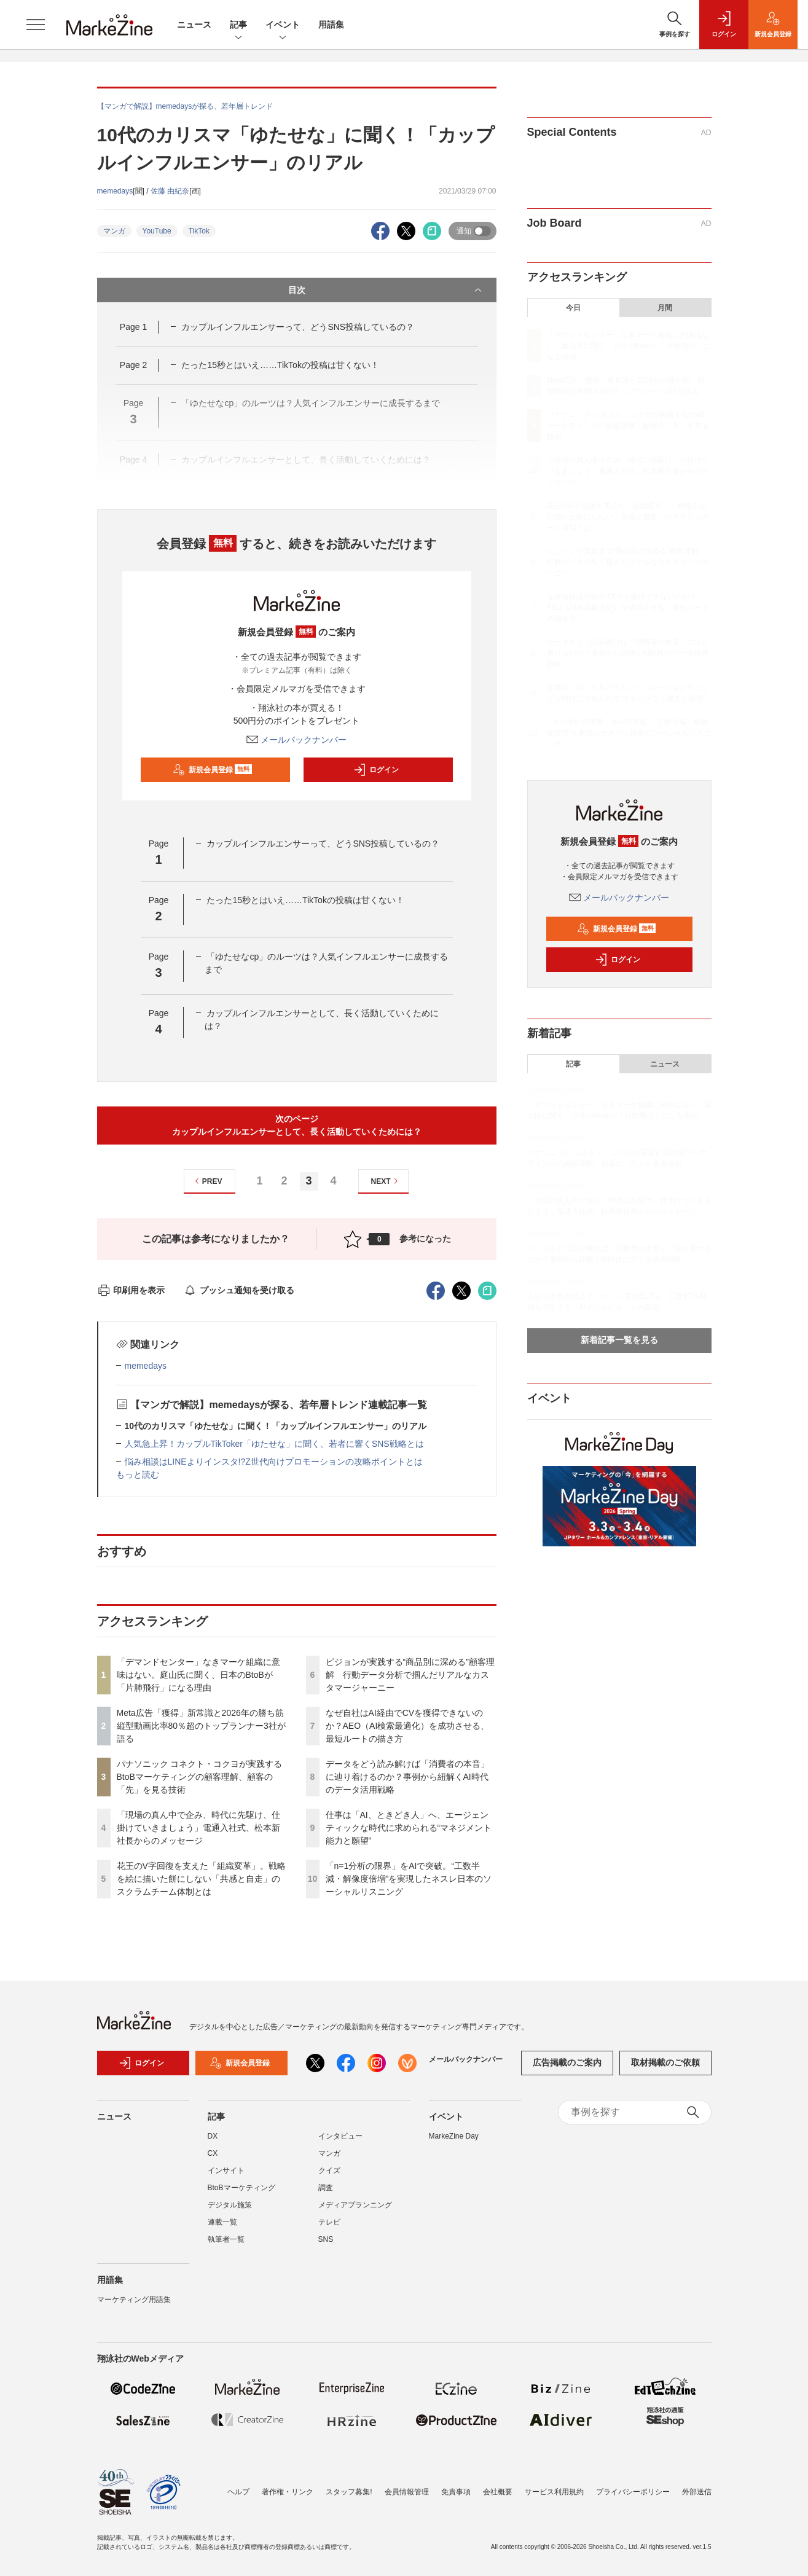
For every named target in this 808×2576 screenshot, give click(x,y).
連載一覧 (222, 2222)
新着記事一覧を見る (619, 1340)
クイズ (329, 2170)
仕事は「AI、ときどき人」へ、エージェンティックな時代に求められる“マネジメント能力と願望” (409, 1828)
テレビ (329, 2222)
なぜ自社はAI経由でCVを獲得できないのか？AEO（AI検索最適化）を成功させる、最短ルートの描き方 (408, 1726)
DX (213, 2136)
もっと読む (137, 1474)
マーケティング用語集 (134, 2299)
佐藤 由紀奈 (170, 191)
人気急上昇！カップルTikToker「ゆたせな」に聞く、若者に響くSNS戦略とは (274, 1444)
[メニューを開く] (35, 24)
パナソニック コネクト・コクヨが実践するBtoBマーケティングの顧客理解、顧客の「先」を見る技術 (200, 1777)
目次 (386, 290)
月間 (664, 307)
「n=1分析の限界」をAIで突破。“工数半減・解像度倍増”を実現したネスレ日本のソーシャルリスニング (409, 1879)
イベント (282, 25)
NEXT (386, 1181)
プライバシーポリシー (633, 2492)
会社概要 (497, 2492)
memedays (115, 191)
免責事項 (456, 2492)
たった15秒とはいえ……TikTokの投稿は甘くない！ (280, 365)
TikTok (199, 231)
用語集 (331, 24)
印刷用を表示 (131, 1290)
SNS (326, 2239)
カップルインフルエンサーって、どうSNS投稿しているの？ (297, 327)
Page (133, 327)
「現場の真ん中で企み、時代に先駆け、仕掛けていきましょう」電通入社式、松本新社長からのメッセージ (198, 1828)
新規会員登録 (212, 770)
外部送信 (697, 2492)
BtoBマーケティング (241, 2187)
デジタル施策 (230, 2205)
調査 (325, 2187)
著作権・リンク (287, 2492)
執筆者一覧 (226, 2239)
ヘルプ (238, 2492)
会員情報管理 (407, 2492)
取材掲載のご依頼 (665, 2062)
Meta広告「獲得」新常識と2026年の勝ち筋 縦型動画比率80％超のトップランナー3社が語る (204, 1726)
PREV (207, 1181)
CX (213, 2153)
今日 (573, 307)
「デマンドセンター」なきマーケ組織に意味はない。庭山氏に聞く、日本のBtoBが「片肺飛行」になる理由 (198, 1675)
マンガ (114, 231)
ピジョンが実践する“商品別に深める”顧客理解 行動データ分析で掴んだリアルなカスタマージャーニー (410, 1675)
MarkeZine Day (454, 2136)
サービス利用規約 (554, 2492)
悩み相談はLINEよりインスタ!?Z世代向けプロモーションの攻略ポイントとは (274, 1461)
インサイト (226, 2170)
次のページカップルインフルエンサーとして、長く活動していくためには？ (297, 1125)
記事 (238, 25)
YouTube (157, 231)
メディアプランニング (355, 2205)
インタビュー (340, 2136)
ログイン (376, 770)
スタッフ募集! (349, 2492)
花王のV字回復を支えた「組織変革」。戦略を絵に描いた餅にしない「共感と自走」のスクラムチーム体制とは (201, 1879)
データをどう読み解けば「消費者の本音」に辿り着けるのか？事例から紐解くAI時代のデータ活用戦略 (407, 1777)
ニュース (194, 24)
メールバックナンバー (296, 740)
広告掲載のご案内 (567, 2062)
